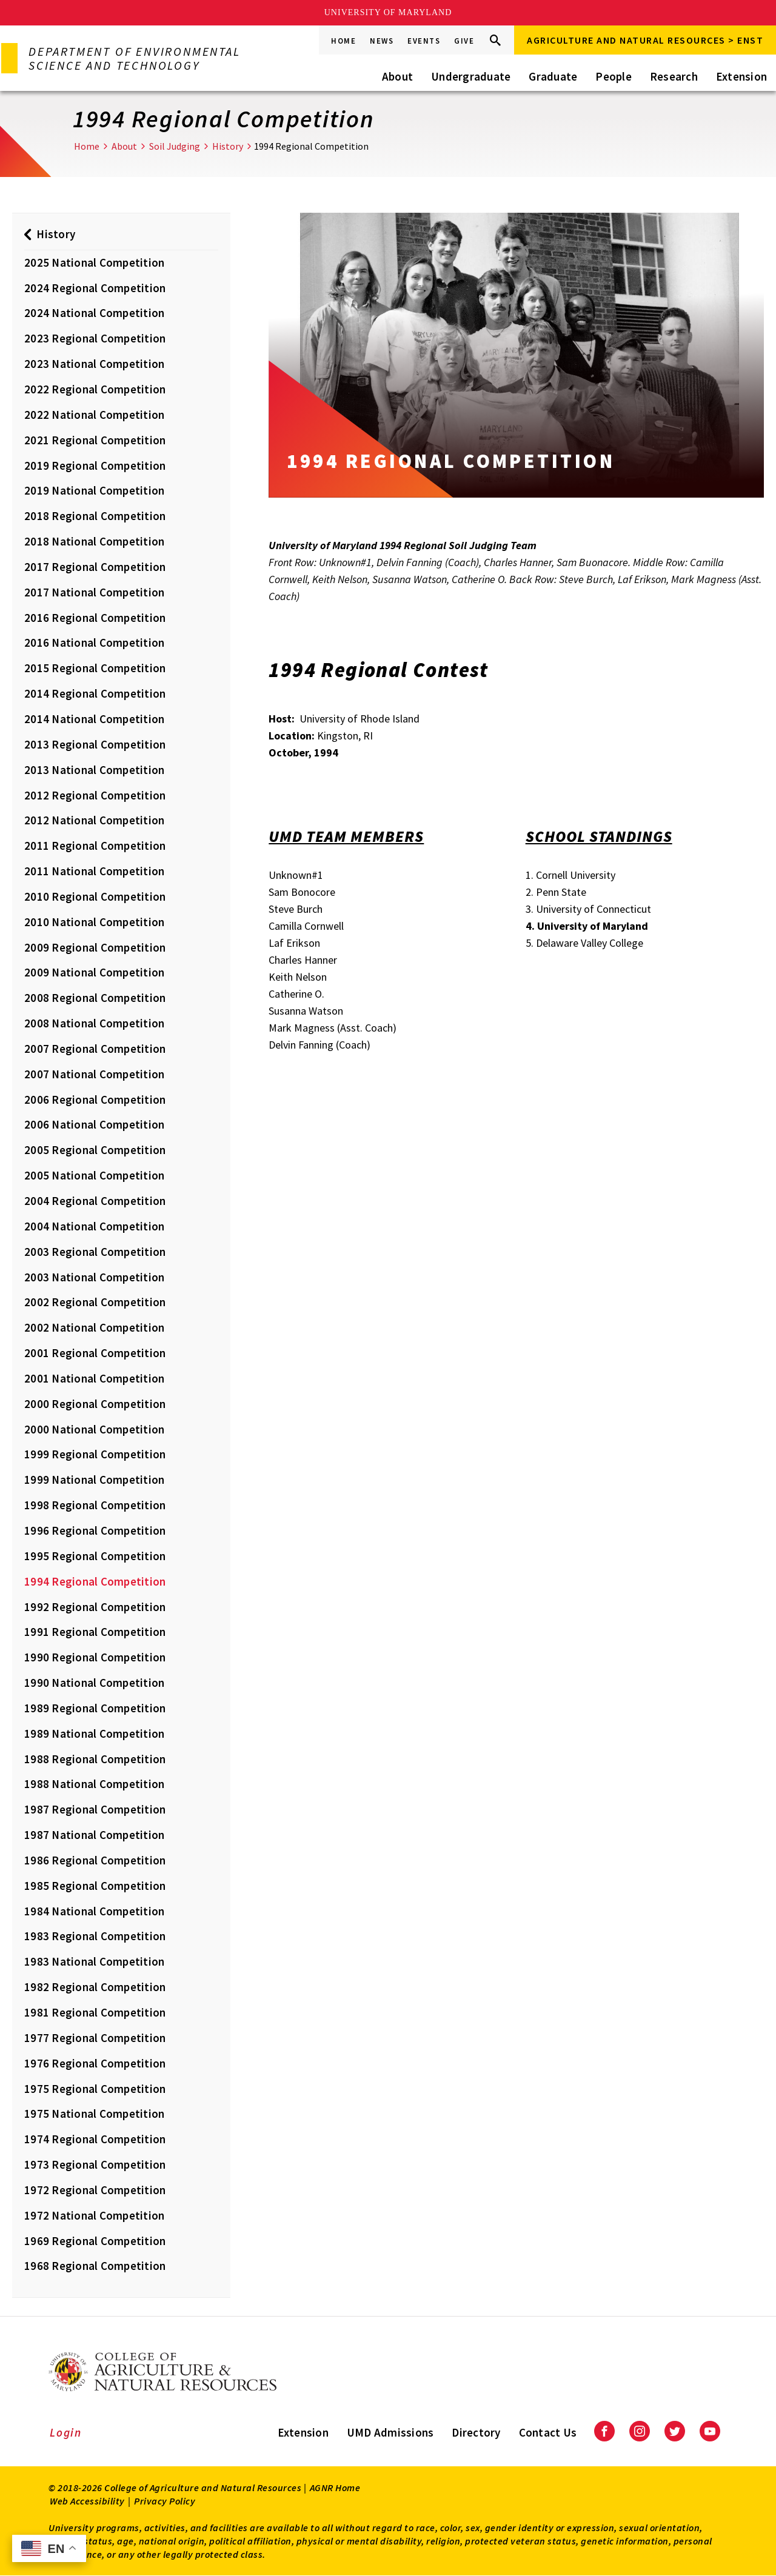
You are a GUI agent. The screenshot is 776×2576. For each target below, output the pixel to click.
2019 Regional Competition (95, 465)
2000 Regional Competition (95, 1403)
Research (674, 76)
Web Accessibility (87, 2501)
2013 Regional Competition (95, 744)
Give (464, 41)
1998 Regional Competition (95, 1505)
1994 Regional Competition (95, 1581)
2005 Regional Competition (95, 1150)
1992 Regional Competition (95, 1607)
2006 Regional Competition (95, 1099)
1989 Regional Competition (95, 1708)
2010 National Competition (94, 922)
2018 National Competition (94, 541)
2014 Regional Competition (95, 693)
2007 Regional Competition (95, 1048)
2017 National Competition (94, 592)
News (381, 41)
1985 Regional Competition (95, 1885)
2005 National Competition (94, 1175)
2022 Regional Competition (95, 389)
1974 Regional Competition (95, 2139)
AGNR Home (335, 2487)
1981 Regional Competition (95, 2012)
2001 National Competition (94, 1378)
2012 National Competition (94, 820)
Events (423, 41)
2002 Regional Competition (95, 1302)
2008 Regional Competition (95, 997)
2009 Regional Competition (95, 947)
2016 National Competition (94, 642)
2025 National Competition (94, 262)
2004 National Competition (94, 1226)
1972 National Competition (94, 2215)
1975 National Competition (94, 2113)
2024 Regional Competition (95, 288)
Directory (476, 2432)
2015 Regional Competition (95, 668)
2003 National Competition (94, 1277)
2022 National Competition (94, 414)
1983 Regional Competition (95, 1936)
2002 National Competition (94, 1327)
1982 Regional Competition (95, 1987)
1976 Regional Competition (95, 2063)
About (397, 76)
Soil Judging (174, 146)
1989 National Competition (94, 1733)
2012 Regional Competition (95, 795)
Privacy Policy (164, 2501)
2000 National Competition (94, 1429)
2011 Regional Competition (95, 845)
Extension (741, 76)
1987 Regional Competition (95, 1809)
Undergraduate (470, 76)
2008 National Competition (94, 1023)
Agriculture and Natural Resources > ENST (645, 40)
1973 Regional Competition (95, 2164)
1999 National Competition (94, 1479)
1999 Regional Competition (95, 1454)
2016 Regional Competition (95, 617)
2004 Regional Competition (95, 1200)
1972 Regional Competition (95, 2190)
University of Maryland (388, 12)
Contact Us (548, 2432)
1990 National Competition (94, 1682)
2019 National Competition (94, 490)
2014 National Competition (94, 719)
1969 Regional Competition (95, 2241)
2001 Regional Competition (95, 1353)
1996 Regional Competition (95, 1530)
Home (343, 41)
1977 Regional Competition (95, 2037)
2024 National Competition (94, 312)
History (227, 146)
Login (66, 2432)
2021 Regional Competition (95, 440)
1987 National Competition (94, 1834)
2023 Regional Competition (95, 338)
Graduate (553, 76)
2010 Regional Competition (95, 896)
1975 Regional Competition (95, 2088)
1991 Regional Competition (95, 1631)
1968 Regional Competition (95, 2265)
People (613, 76)
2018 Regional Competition (95, 516)
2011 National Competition (94, 871)
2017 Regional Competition (95, 566)
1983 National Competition (94, 1961)
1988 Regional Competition (95, 1759)
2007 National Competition (94, 1074)
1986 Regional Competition (95, 1860)
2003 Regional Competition (95, 1251)
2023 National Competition (94, 363)
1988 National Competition (94, 1784)
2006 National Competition (94, 1124)
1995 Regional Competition (95, 1556)
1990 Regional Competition (95, 1657)
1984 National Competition (94, 1911)
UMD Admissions (390, 2432)
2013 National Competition (94, 769)
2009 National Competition (94, 972)
